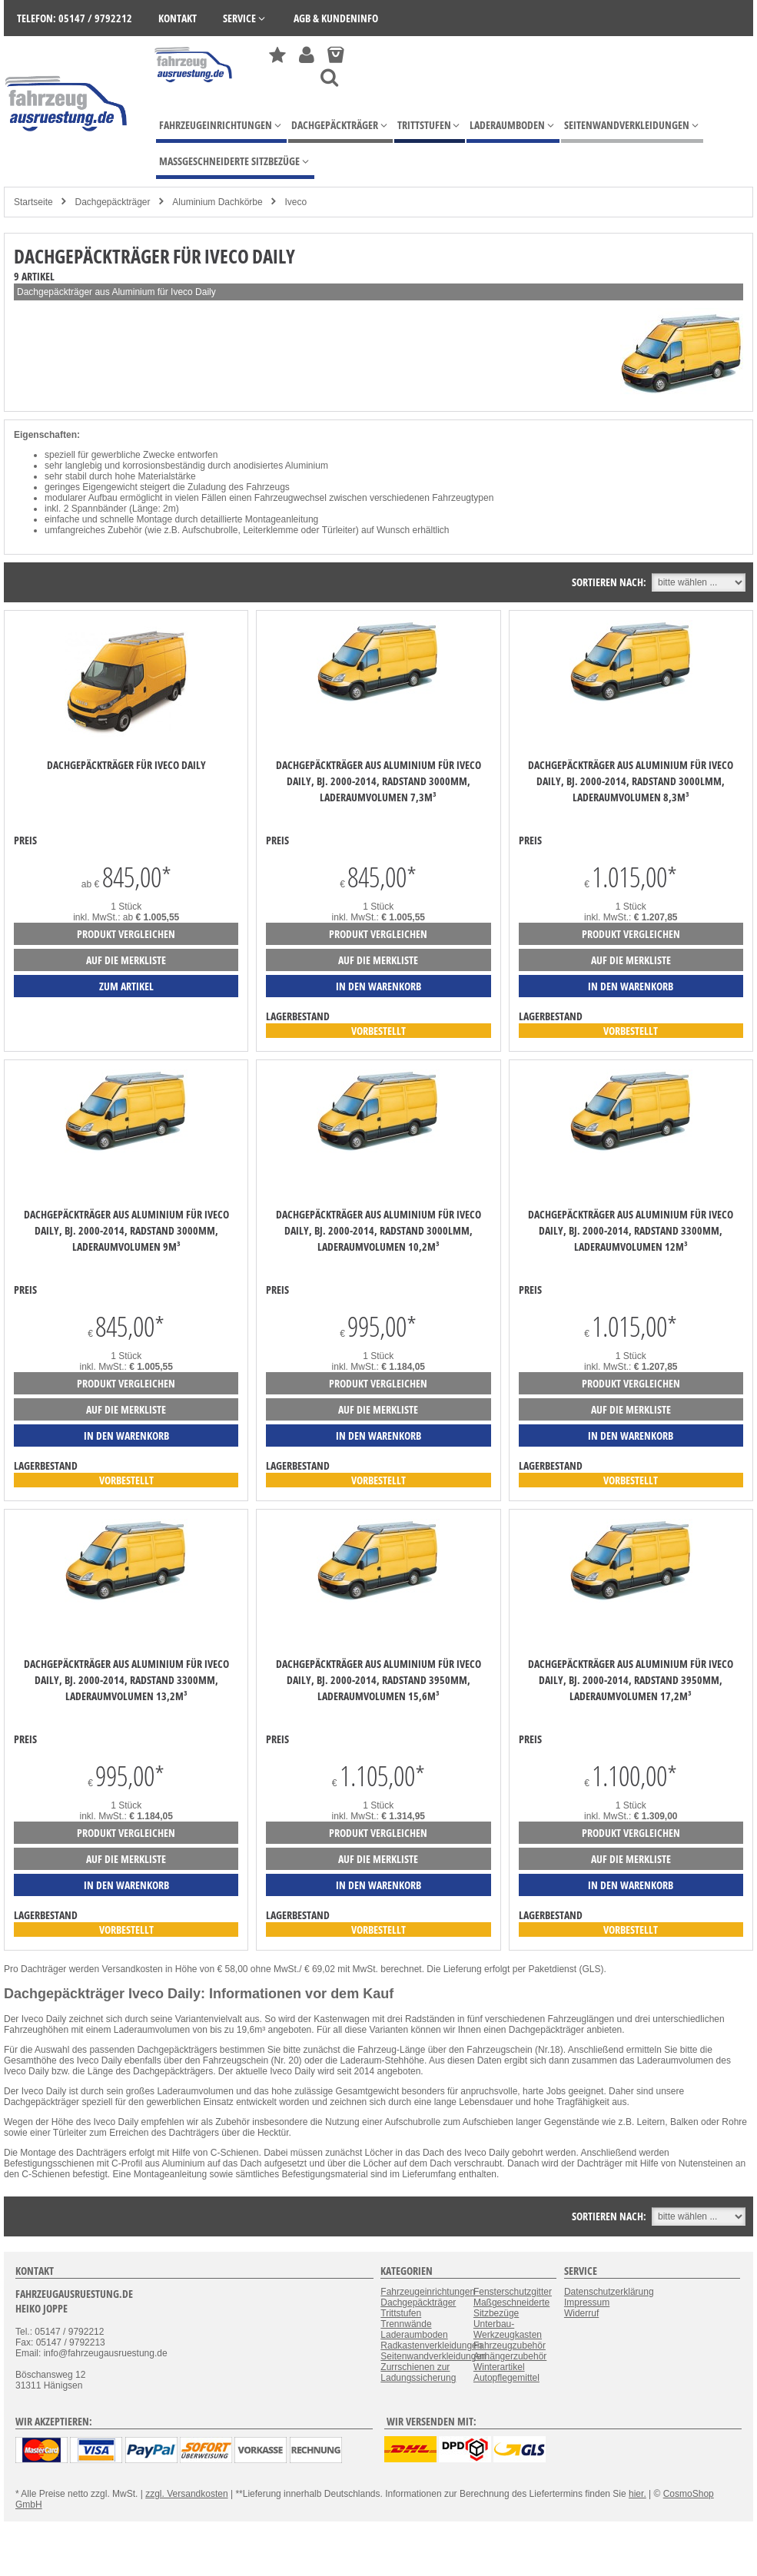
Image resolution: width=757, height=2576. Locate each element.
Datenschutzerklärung (609, 2291)
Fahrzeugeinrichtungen (427, 2291)
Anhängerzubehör (509, 2356)
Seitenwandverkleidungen (433, 2356)
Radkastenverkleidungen (431, 2345)
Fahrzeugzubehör (509, 2345)
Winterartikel (499, 2367)
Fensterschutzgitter (512, 2291)
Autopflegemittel (506, 2377)
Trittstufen (400, 2313)
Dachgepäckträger (112, 202)
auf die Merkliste (126, 960)
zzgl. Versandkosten (186, 2493)
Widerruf (581, 2313)
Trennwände (405, 2324)
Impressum (586, 2302)
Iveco (296, 202)
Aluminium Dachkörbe (217, 202)
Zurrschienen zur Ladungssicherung (418, 2372)
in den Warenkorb (378, 986)
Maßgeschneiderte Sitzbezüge (511, 2308)
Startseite (33, 202)
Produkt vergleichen (126, 934)
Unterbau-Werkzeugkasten (507, 2329)
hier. (637, 2493)
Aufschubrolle (210, 530)
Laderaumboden (413, 2334)
